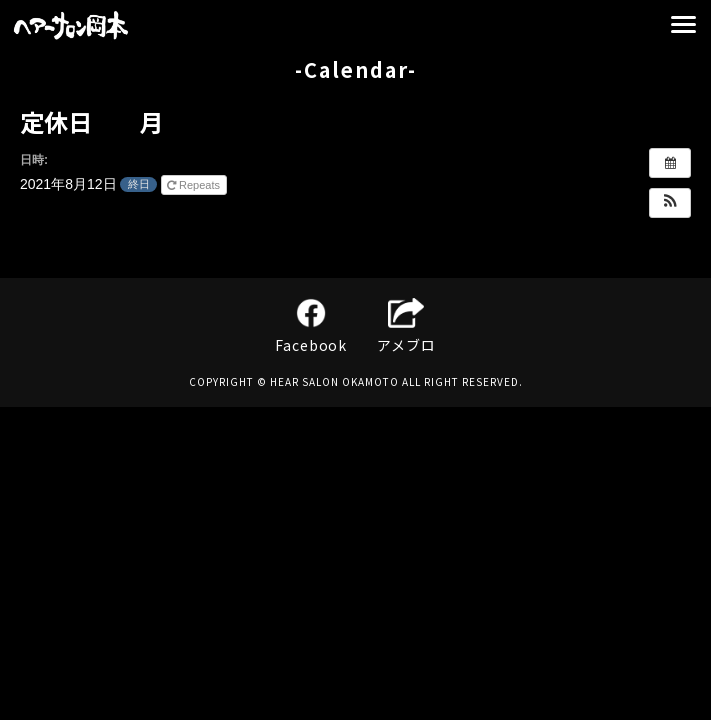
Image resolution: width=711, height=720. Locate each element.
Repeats (195, 185)
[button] (670, 203)
